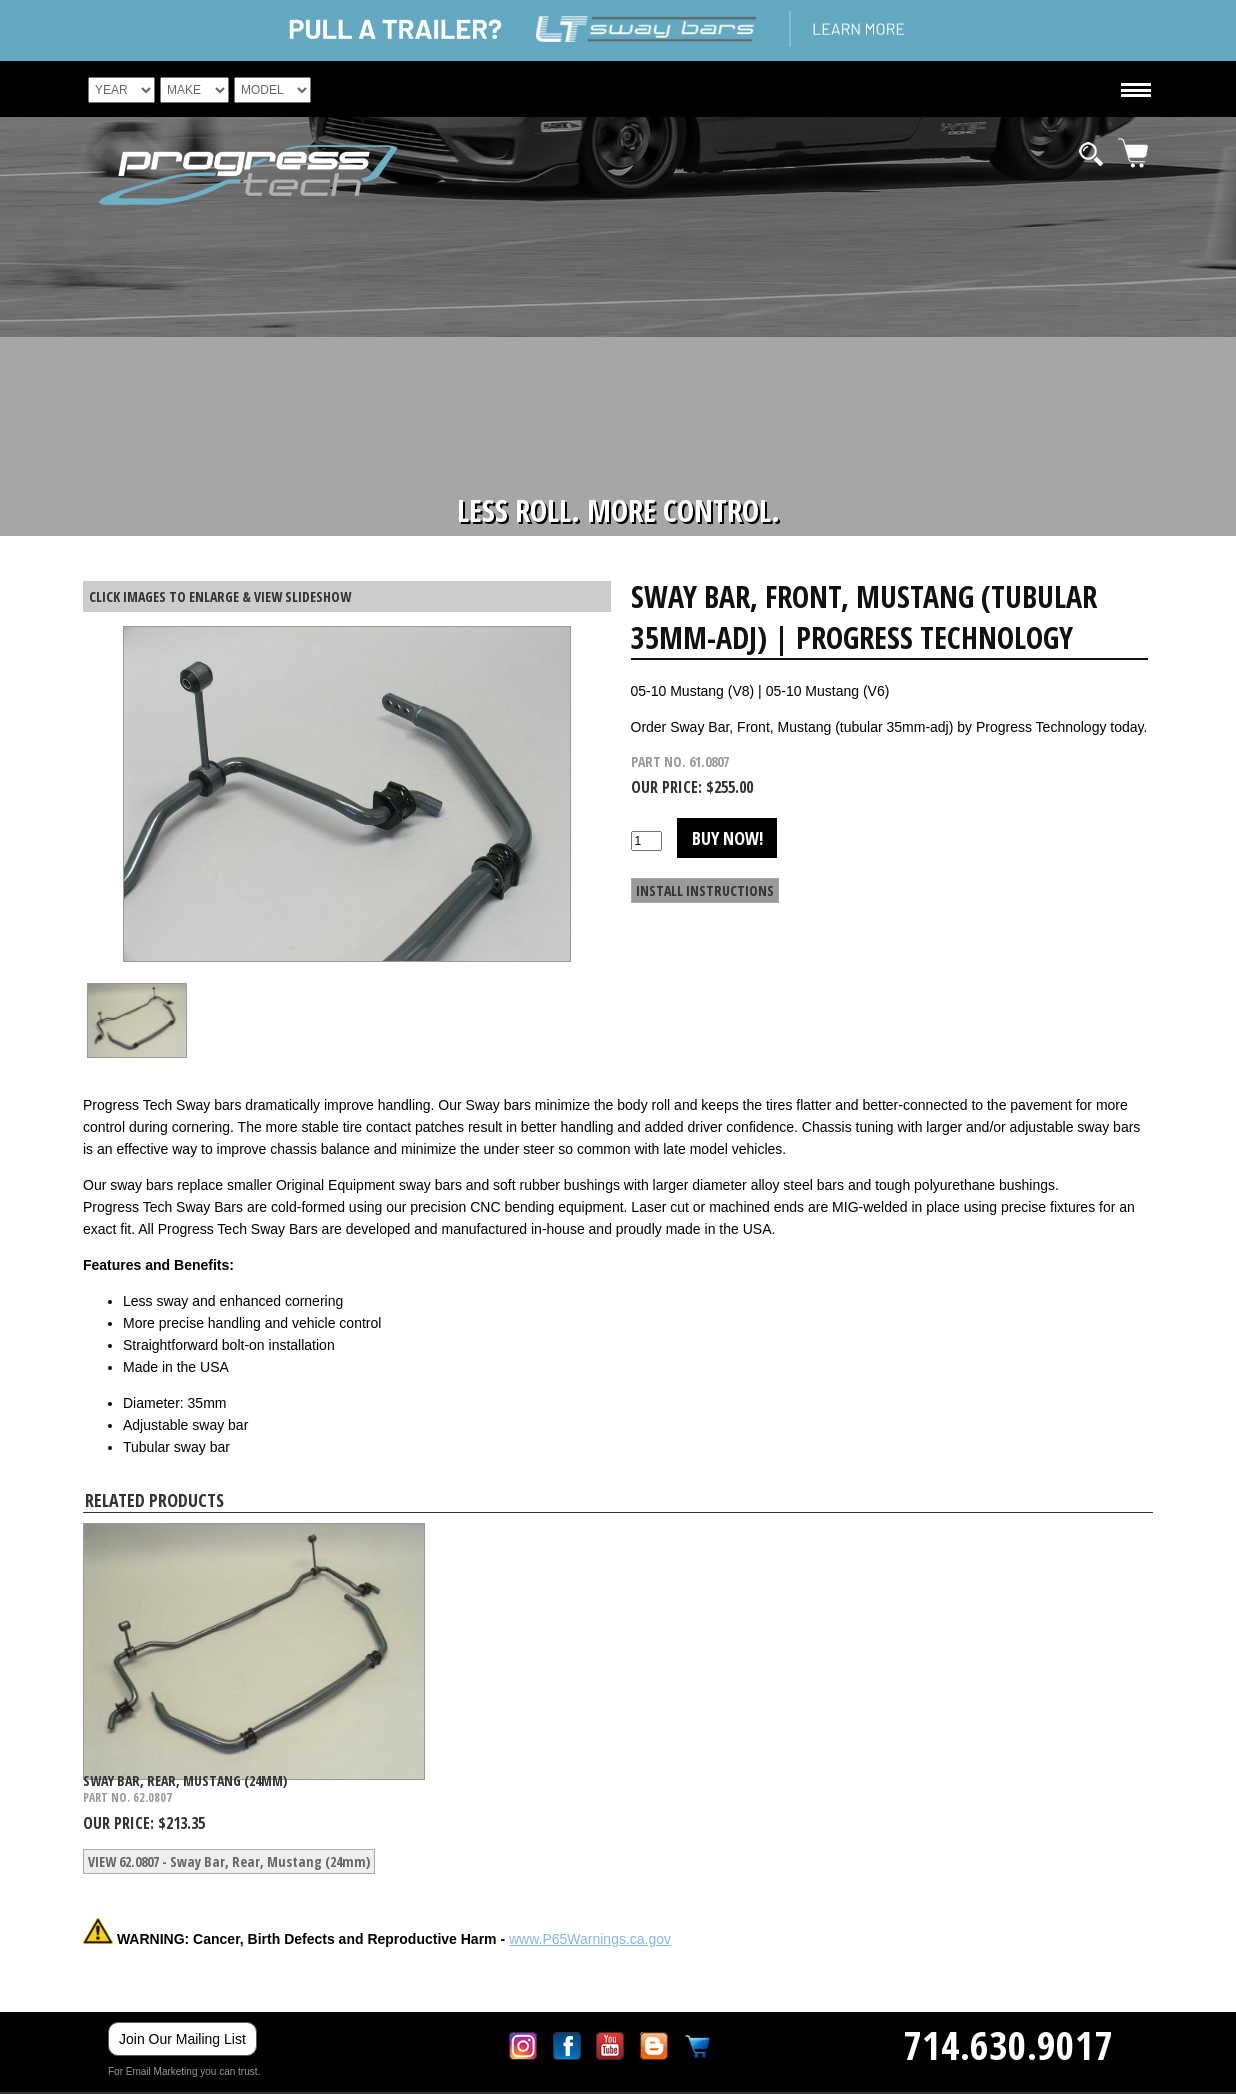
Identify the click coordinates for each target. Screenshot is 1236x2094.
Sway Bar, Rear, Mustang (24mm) (185, 1780)
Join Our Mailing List (182, 2039)
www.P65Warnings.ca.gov (590, 1939)
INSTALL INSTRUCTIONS (705, 890)
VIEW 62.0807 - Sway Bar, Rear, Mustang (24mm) (229, 1861)
